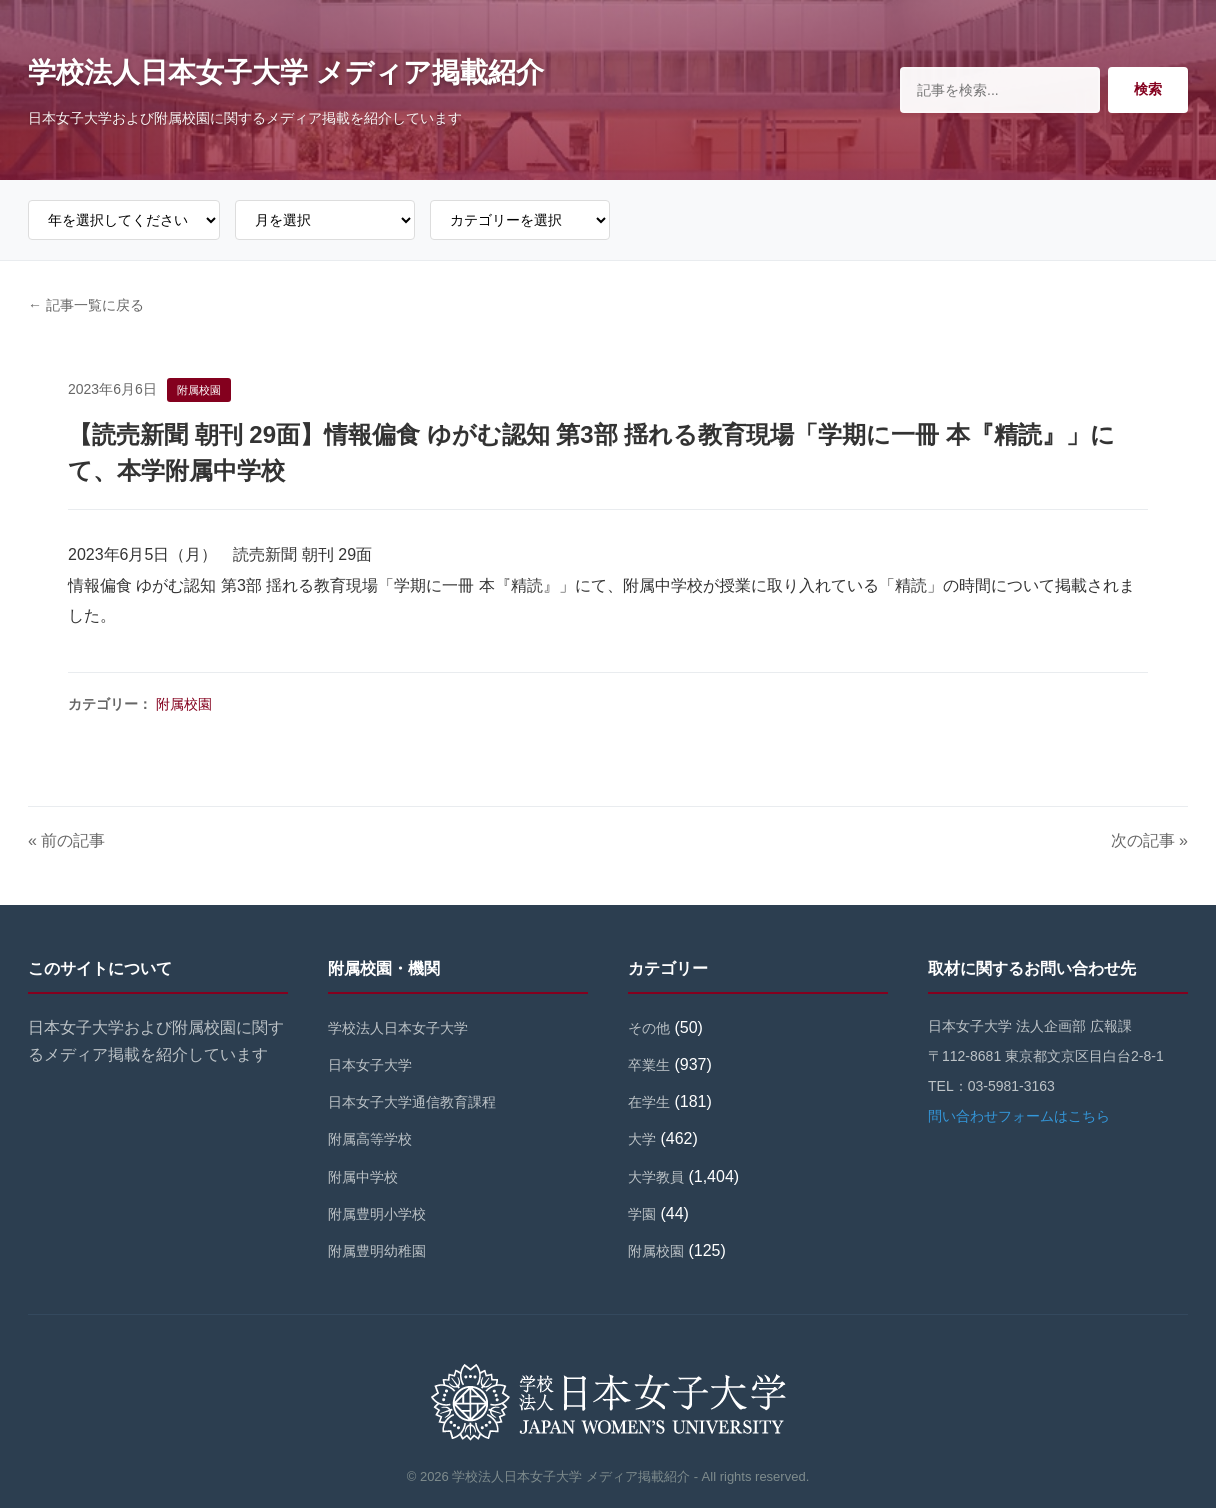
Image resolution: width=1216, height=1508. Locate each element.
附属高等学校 (370, 1139)
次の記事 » (1149, 840)
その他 (649, 1028)
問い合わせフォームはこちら (1019, 1116)
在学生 (649, 1102)
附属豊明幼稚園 (377, 1251)
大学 (642, 1139)
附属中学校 (363, 1177)
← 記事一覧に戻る (86, 305)
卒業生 (649, 1065)
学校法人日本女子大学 (398, 1028)
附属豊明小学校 (377, 1214)
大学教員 (656, 1177)
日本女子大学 (370, 1065)
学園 (642, 1214)
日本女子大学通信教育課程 (412, 1102)
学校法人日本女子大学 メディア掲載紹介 (286, 72)
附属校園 (184, 704)
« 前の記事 (66, 840)
